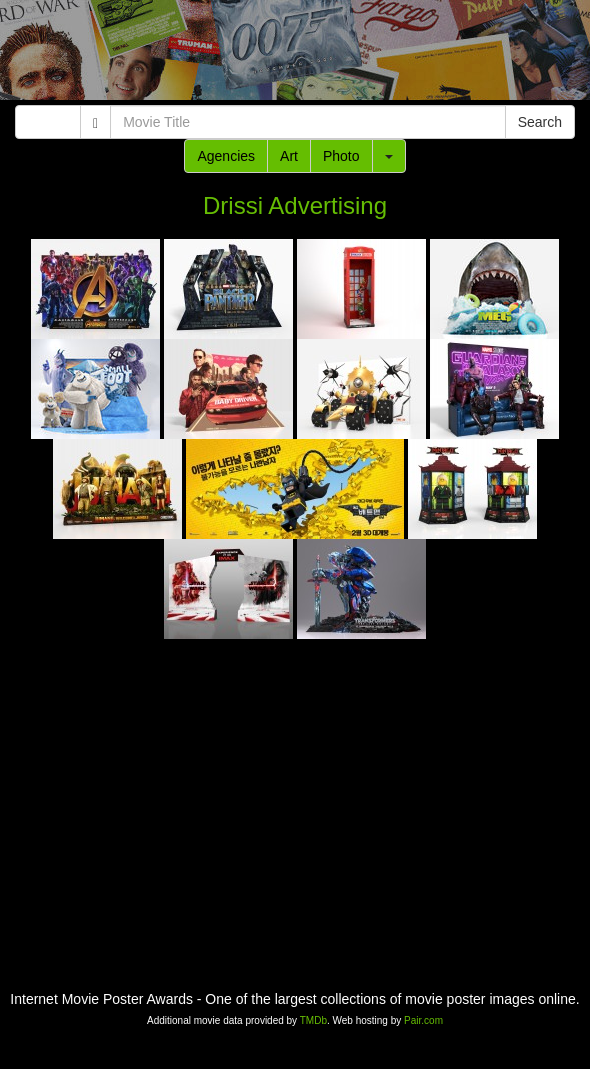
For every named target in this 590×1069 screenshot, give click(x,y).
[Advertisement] (295, 55)
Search (540, 122)
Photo (341, 156)
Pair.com (423, 1020)
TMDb (313, 1020)
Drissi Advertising (295, 205)
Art (289, 156)
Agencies (226, 156)
